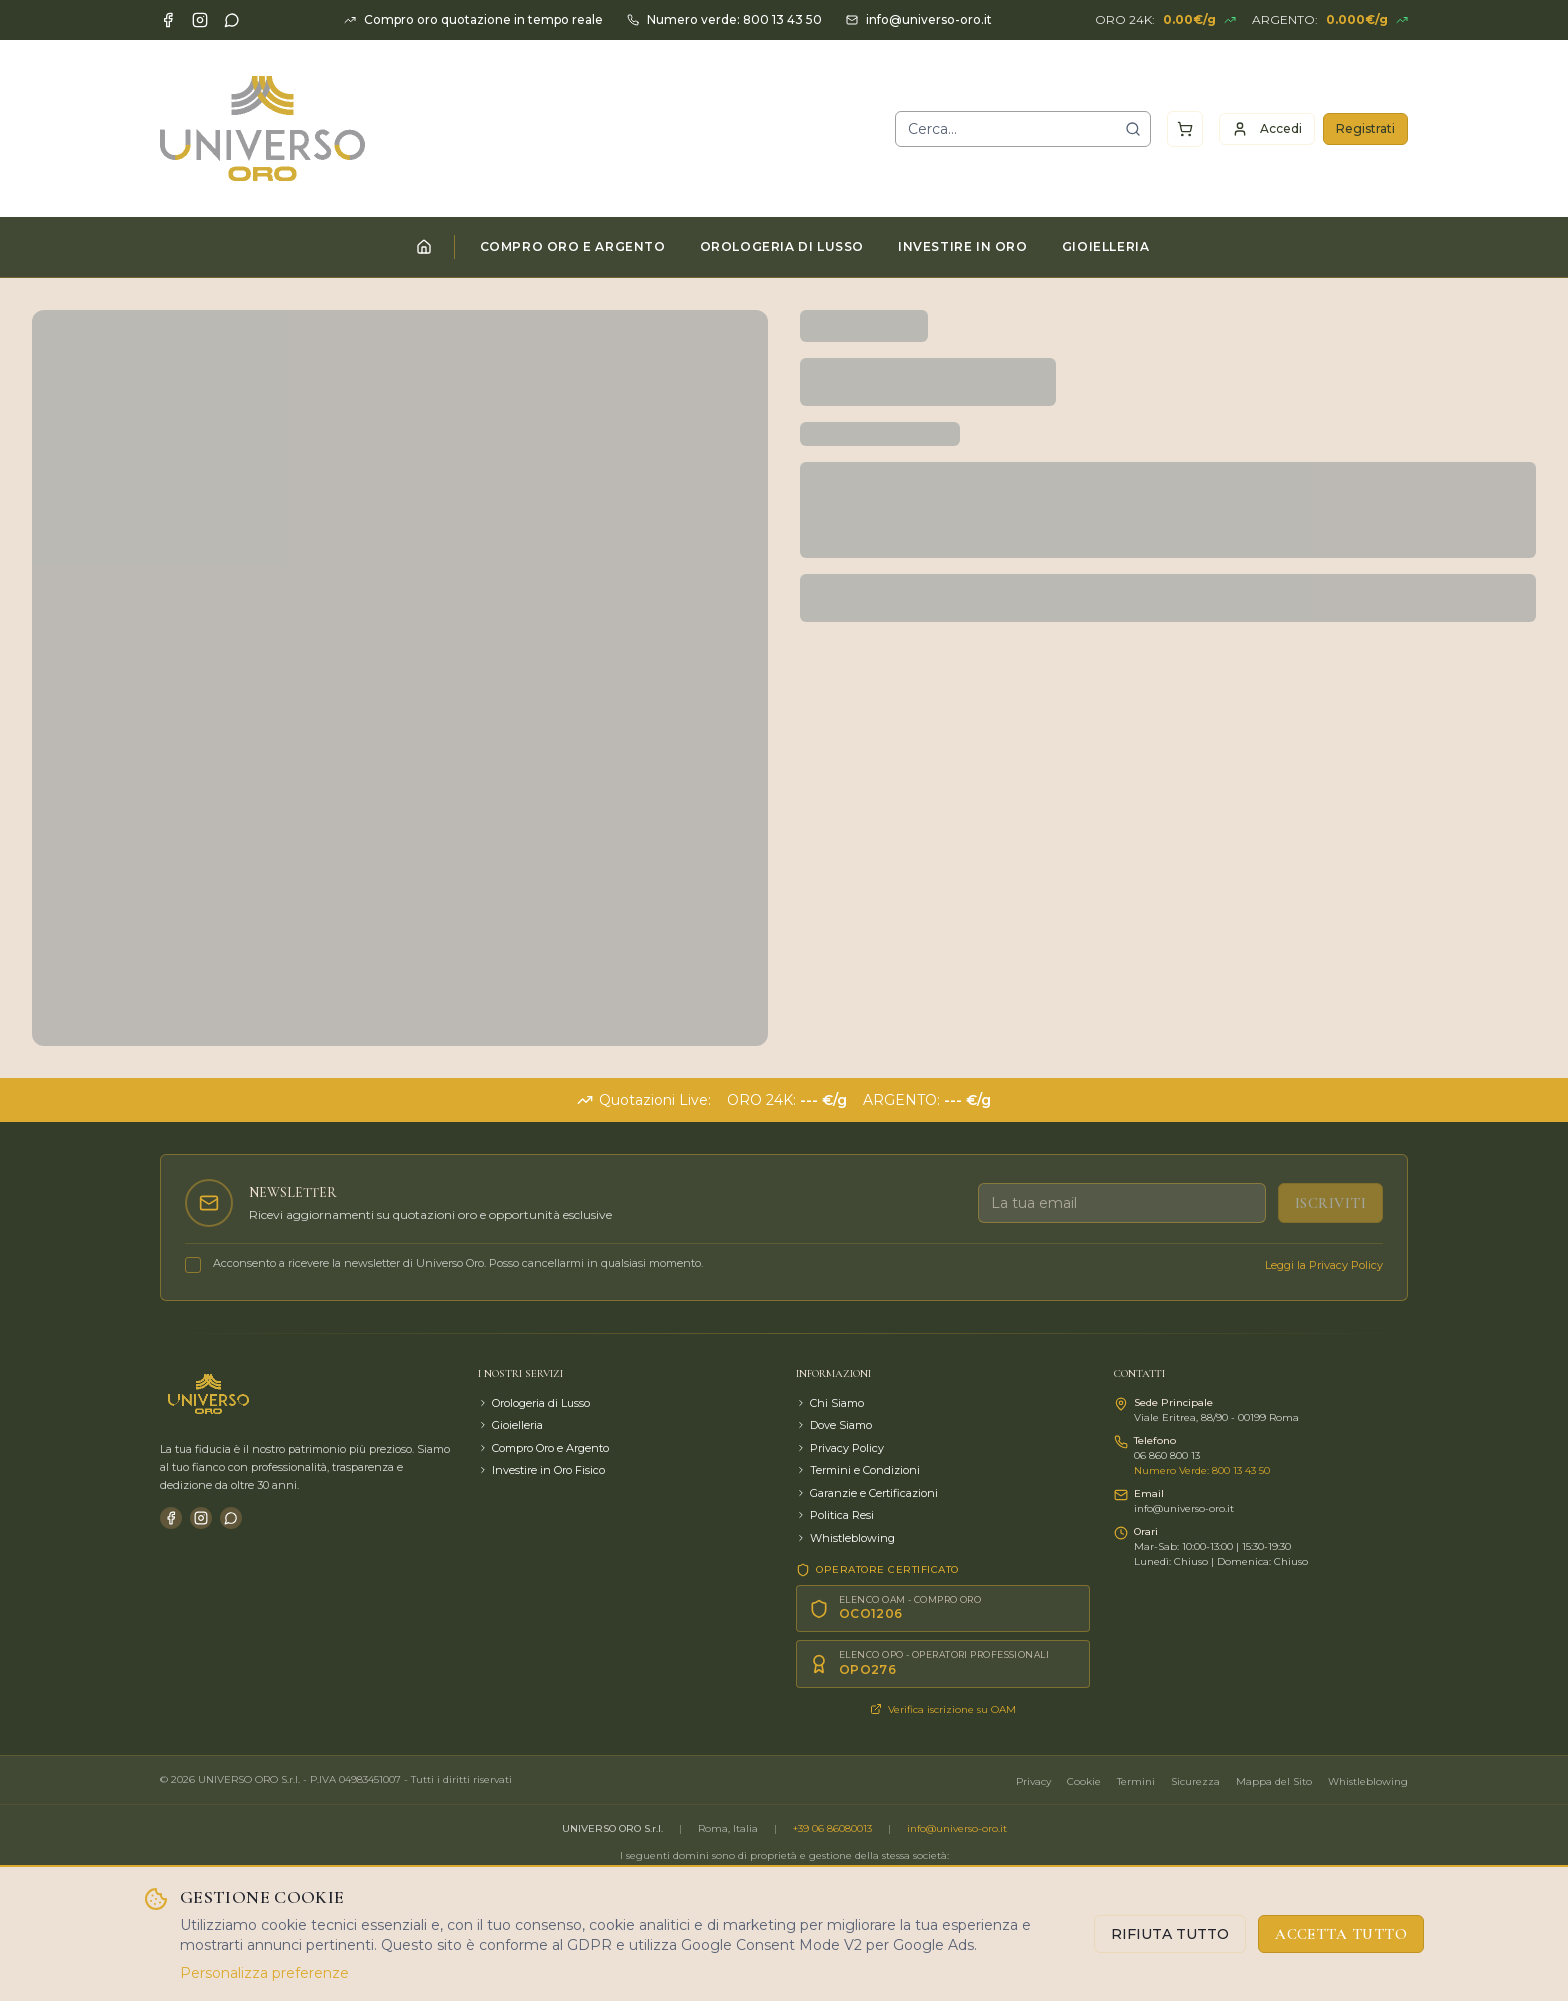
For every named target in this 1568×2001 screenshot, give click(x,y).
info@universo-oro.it (957, 1828)
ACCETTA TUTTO (1341, 1934)
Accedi (1267, 129)
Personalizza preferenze (264, 1973)
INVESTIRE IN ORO (963, 246)
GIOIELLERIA (1106, 246)
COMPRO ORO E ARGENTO (573, 246)
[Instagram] (200, 20)
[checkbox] (193, 1265)
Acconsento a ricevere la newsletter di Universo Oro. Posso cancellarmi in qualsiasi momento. (458, 1263)
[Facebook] (168, 20)
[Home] (424, 247)
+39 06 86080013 (832, 1828)
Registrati (1365, 128)
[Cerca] (1133, 129)
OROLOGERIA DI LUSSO (782, 246)
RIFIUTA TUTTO (1170, 1934)
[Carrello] (1185, 129)
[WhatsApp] (232, 20)
